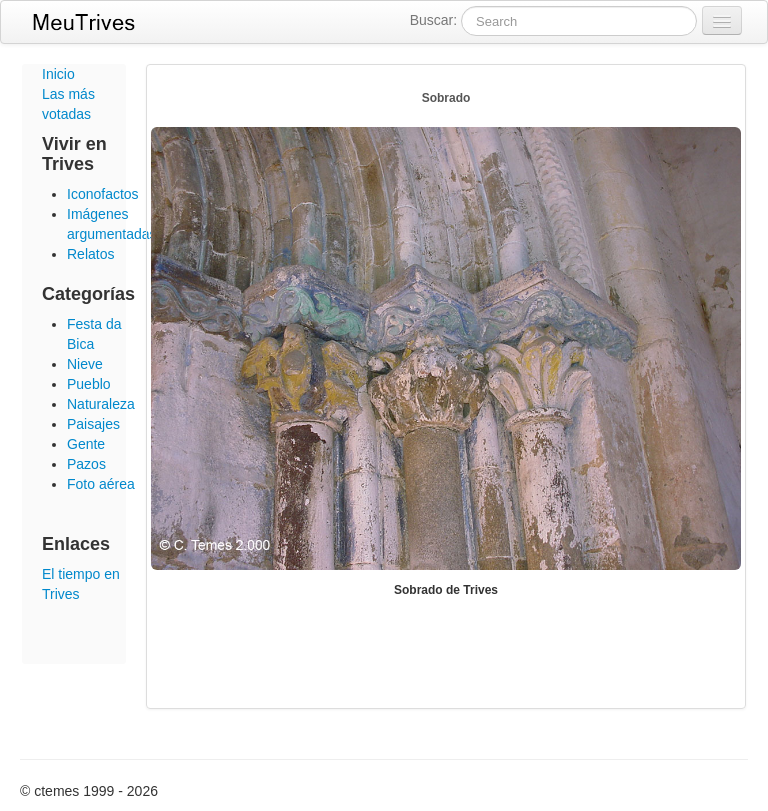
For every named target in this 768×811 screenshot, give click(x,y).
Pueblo (89, 384)
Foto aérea (101, 484)
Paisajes (93, 424)
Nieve (85, 364)
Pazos (86, 464)
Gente (86, 444)
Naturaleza (101, 404)
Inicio (58, 74)
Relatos (90, 254)
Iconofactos (103, 194)
